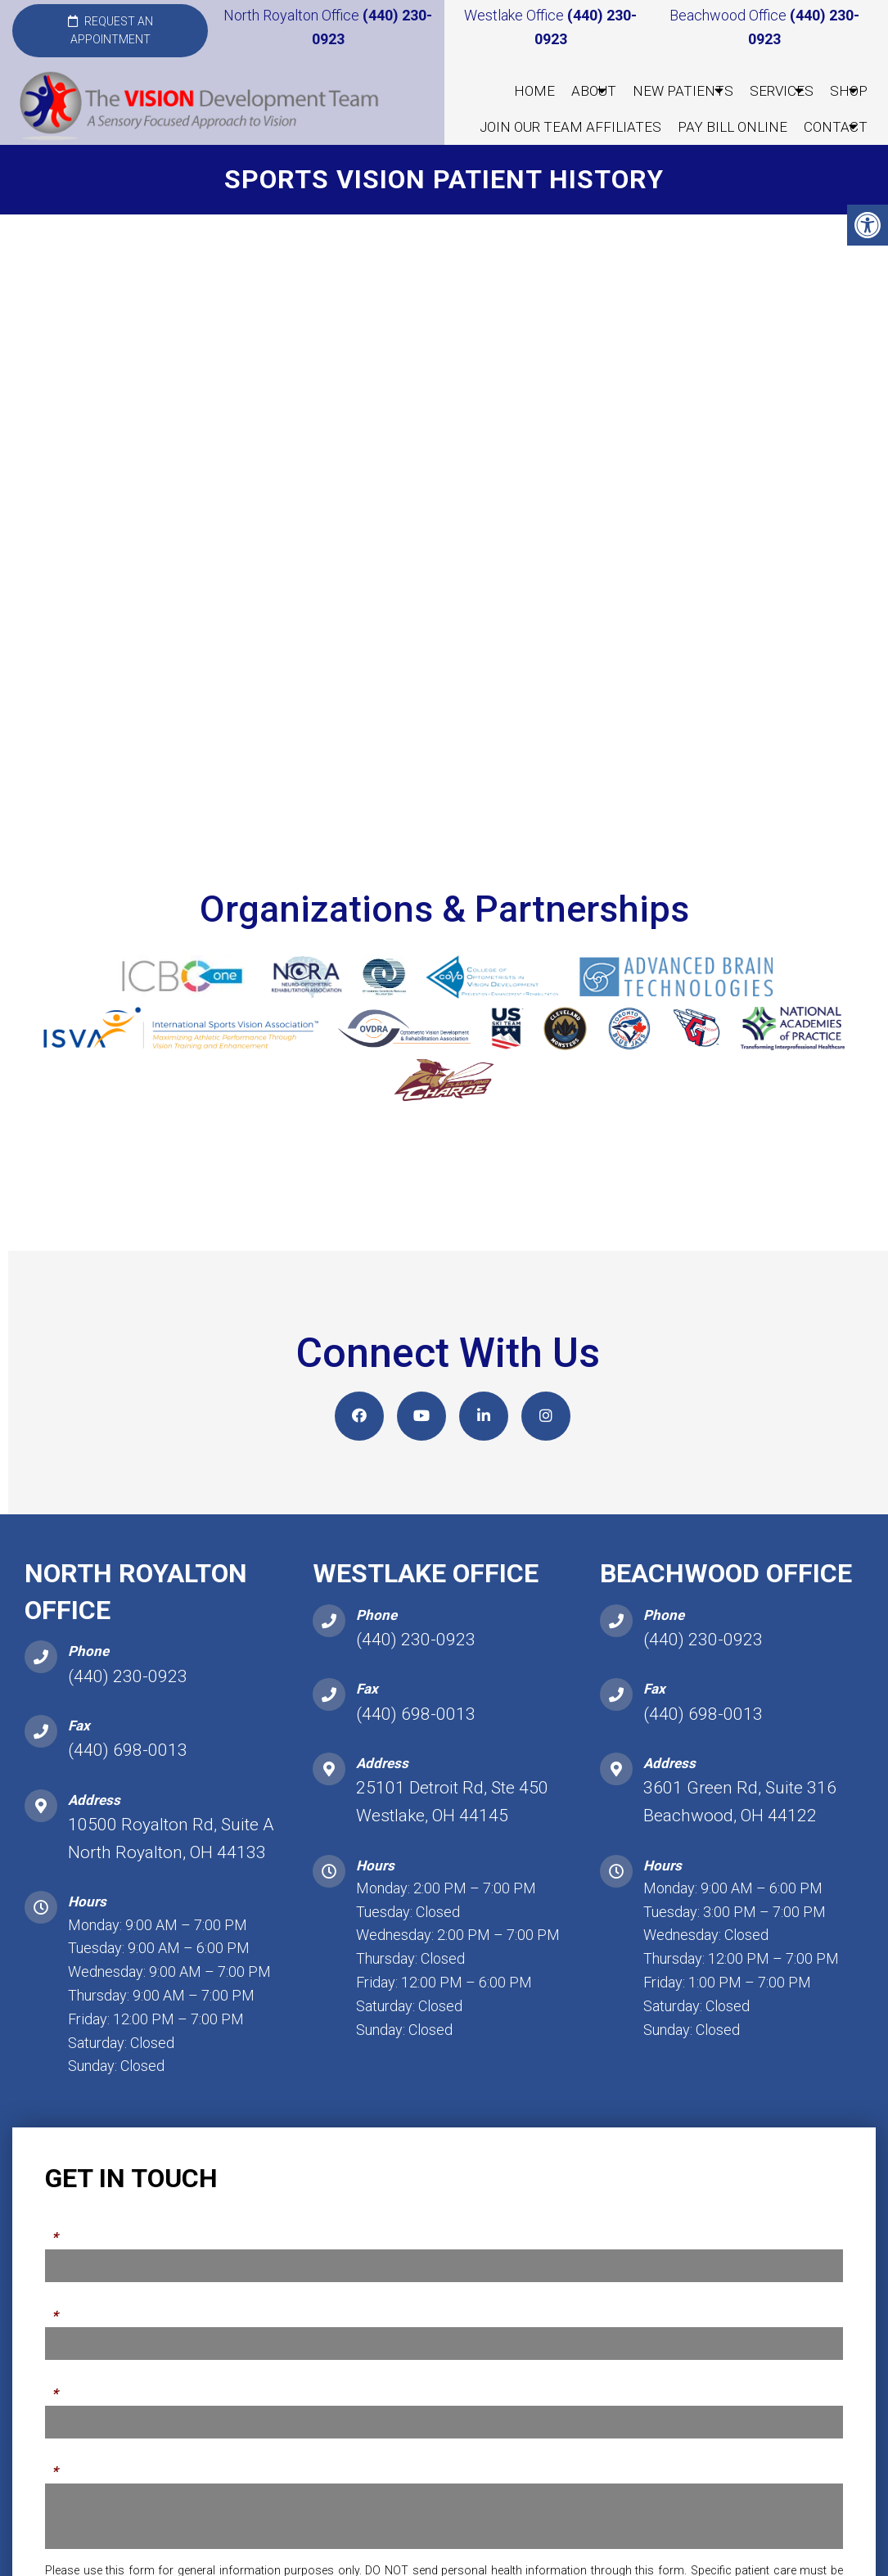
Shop (849, 91)
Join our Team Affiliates (570, 127)
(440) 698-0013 (127, 1761)
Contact (836, 127)
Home (534, 91)
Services (782, 91)
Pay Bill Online (732, 127)
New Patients (683, 91)
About (593, 91)
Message (75, 2473)
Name (65, 2240)
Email (64, 2395)
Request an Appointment (110, 30)
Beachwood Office (729, 15)
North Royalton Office (293, 15)
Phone (66, 2317)
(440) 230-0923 (127, 1687)
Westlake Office (515, 15)
